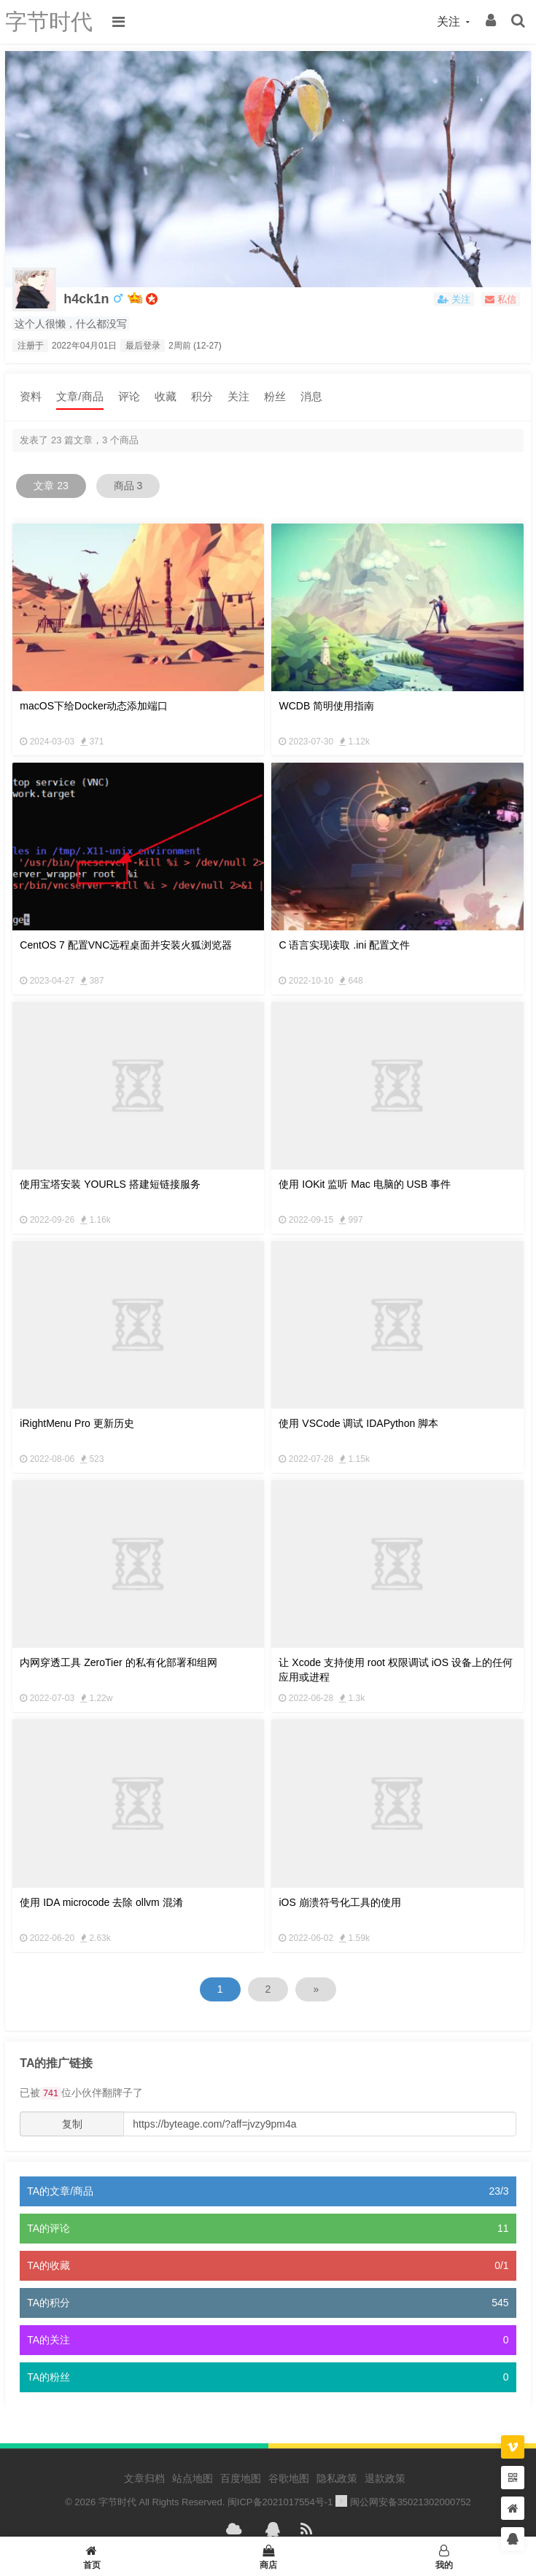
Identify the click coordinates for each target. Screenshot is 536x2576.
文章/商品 (79, 396)
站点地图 (192, 2478)
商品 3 (128, 485)
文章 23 (51, 485)
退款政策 (385, 2478)
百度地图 (240, 2478)
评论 (129, 396)
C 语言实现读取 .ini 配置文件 (344, 945)
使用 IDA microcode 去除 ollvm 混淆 (101, 1902)
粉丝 (275, 396)
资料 (31, 396)
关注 (238, 396)
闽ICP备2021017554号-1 (280, 2502)
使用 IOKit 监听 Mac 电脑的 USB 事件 (365, 1184)
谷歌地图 (288, 2478)
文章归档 (144, 2478)
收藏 (165, 396)
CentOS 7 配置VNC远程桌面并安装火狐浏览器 (126, 945)
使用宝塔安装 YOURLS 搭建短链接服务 (110, 1184)
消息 (311, 396)
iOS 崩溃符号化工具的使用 (339, 1902)
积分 (202, 396)
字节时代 (49, 21)
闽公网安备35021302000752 (403, 2502)
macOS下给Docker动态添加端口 (94, 706)
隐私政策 (336, 2478)
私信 (500, 299)
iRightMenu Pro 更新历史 (76, 1423)
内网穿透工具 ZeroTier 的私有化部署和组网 (118, 1662)
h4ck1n (86, 299)
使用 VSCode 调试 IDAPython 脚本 (358, 1423)
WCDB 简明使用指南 (326, 706)
